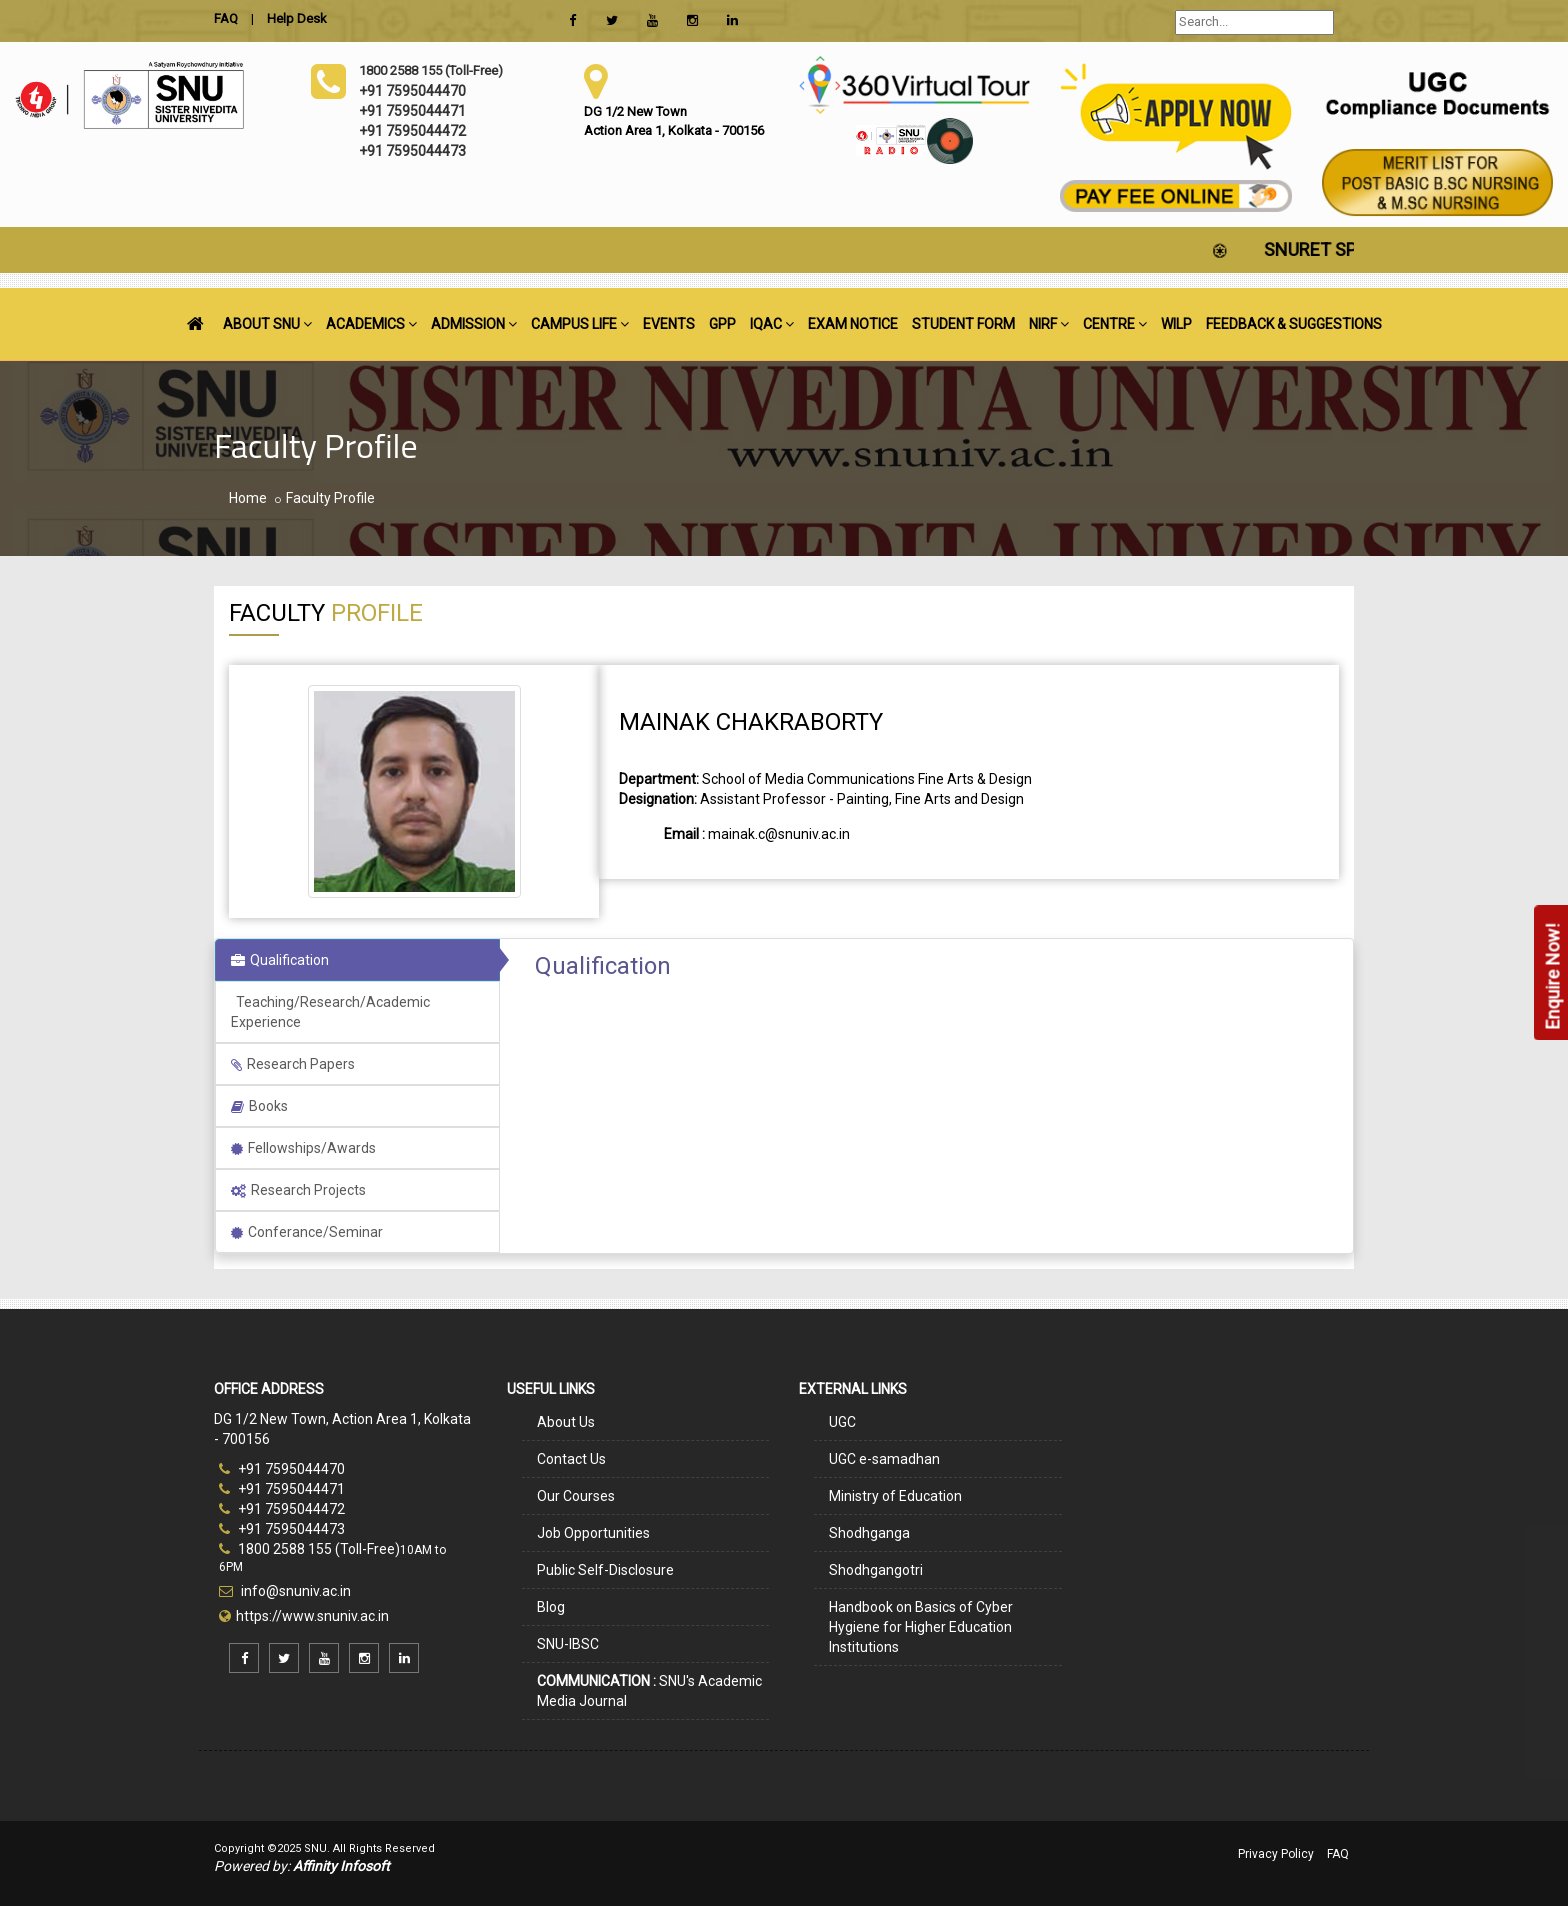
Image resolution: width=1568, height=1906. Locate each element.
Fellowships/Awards (303, 1148)
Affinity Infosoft (341, 1866)
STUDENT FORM (963, 324)
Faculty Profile (330, 498)
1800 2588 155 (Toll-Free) (309, 1549)
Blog (551, 1607)
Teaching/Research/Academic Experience (330, 1012)
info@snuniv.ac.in (294, 1591)
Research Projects (298, 1190)
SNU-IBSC (568, 1644)
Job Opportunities (593, 1533)
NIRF (1049, 324)
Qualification (280, 960)
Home (248, 498)
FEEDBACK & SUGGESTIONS (1294, 324)
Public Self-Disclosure (605, 1570)
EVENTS (669, 324)
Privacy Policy (1276, 1854)
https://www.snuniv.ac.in (312, 1616)
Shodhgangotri (876, 1570)
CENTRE (1115, 324)
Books (259, 1106)
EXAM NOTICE (853, 324)
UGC (842, 1422)
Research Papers (293, 1064)
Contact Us (571, 1459)
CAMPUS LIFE (580, 324)
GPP (722, 324)
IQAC (772, 324)
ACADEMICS (371, 324)
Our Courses (576, 1496)
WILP (1176, 324)
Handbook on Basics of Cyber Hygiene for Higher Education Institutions (921, 1627)
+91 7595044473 (282, 1529)
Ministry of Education (895, 1496)
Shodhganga (869, 1533)
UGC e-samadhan (884, 1459)
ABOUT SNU (267, 324)
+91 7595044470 (282, 1469)
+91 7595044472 (282, 1509)
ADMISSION (474, 324)
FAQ (1338, 1854)
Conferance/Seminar (307, 1232)
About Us (566, 1422)
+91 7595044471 (282, 1489)
